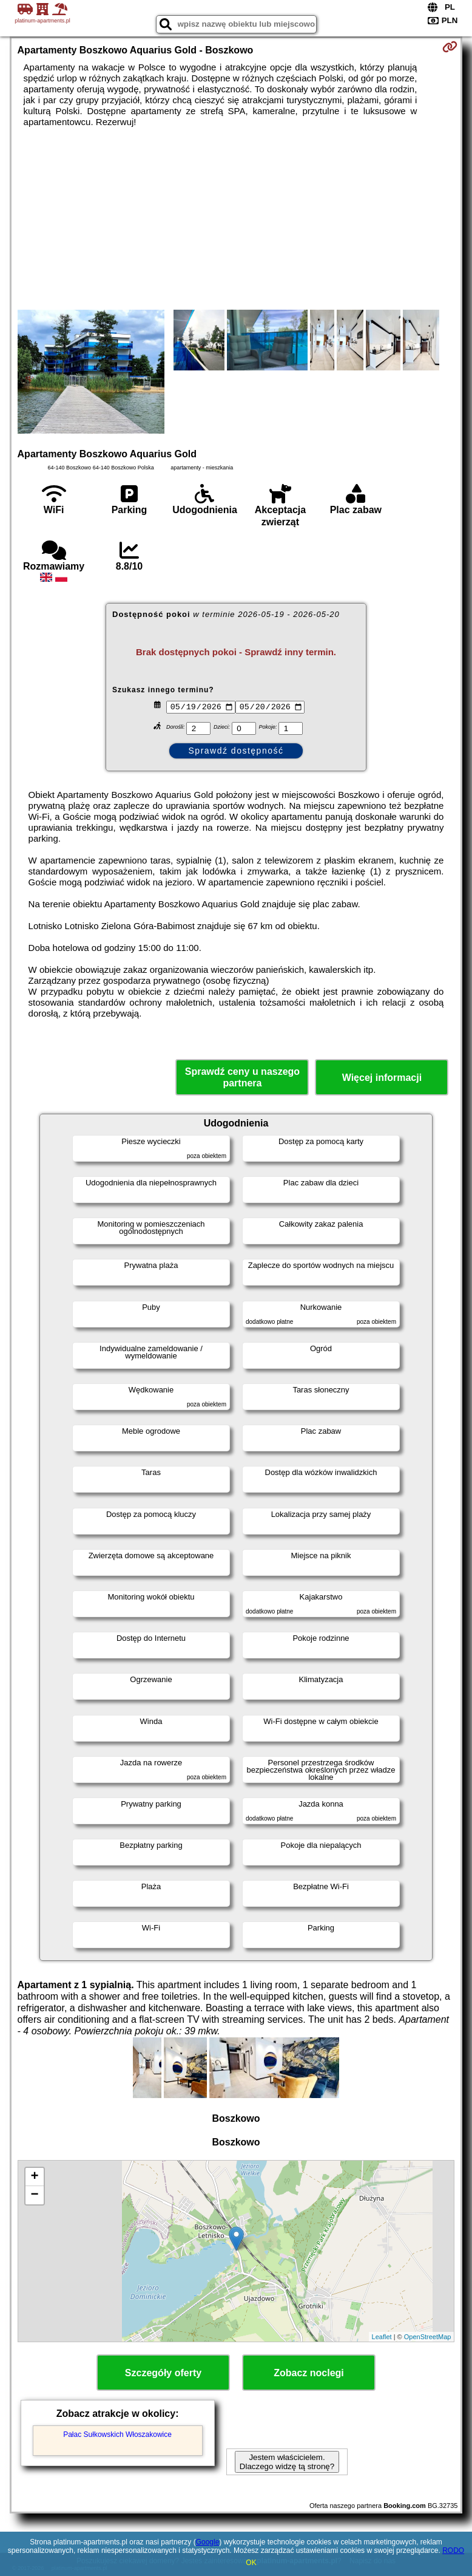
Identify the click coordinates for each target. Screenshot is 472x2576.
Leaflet (382, 2336)
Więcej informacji (382, 1077)
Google (208, 2542)
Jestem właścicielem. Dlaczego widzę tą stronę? (287, 2462)
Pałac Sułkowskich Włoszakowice (117, 2434)
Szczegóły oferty (163, 2373)
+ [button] (34, 2177)
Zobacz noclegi (309, 2373)
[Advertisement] (236, 219)
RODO (453, 2550)
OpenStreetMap (427, 2336)
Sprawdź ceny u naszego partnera (242, 1077)
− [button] (34, 2195)
